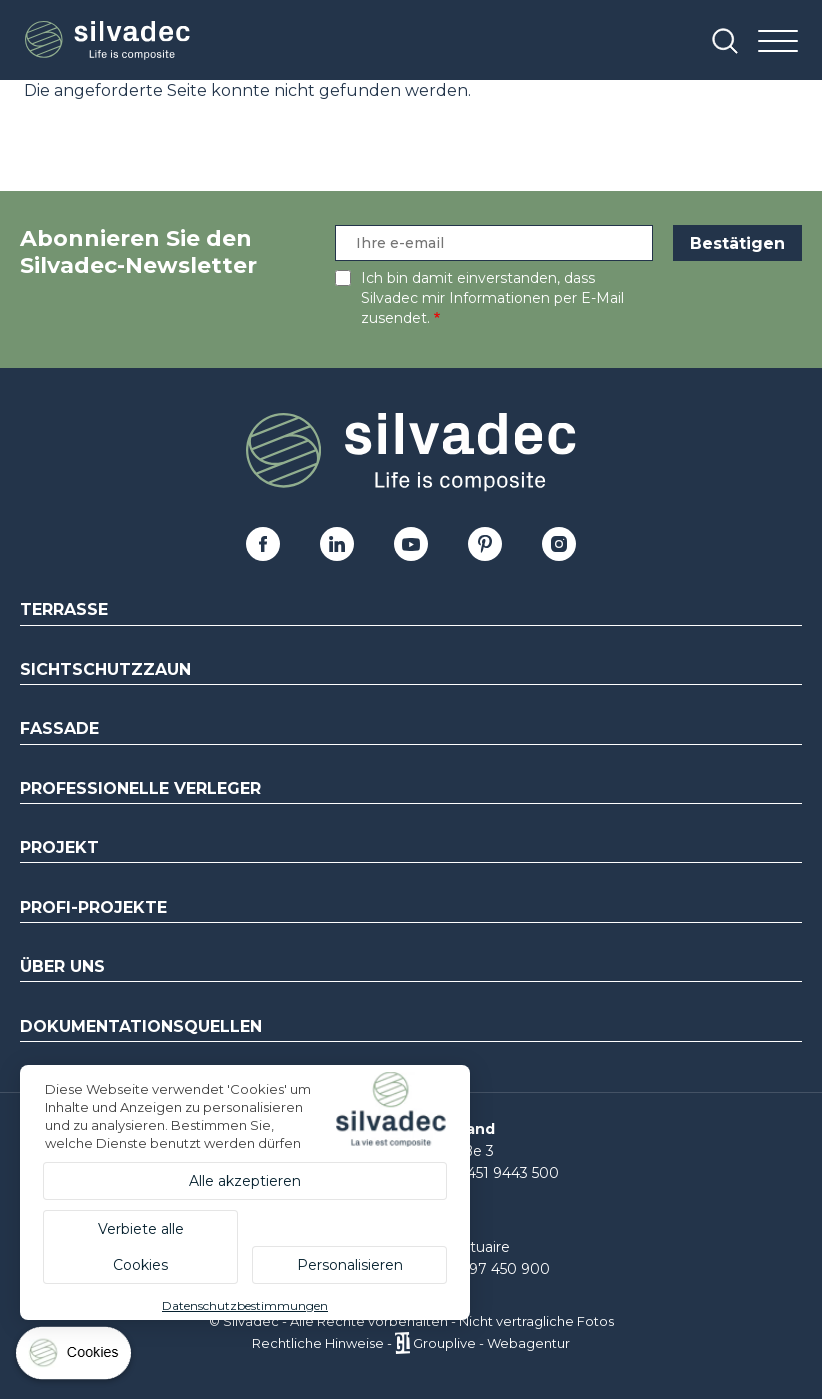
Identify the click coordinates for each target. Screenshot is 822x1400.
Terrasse (64, 609)
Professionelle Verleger (140, 788)
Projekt (59, 847)
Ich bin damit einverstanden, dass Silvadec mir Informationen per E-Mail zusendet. (492, 298)
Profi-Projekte (93, 907)
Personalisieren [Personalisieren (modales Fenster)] (350, 1265)
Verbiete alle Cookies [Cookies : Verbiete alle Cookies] (141, 1247)
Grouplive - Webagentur (491, 1343)
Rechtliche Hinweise (318, 1343)
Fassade (59, 728)
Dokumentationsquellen (141, 1026)
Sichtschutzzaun (105, 669)
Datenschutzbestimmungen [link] (245, 1305)
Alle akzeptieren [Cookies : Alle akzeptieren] (245, 1181)
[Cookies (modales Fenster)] (75, 1357)
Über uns (62, 966)
